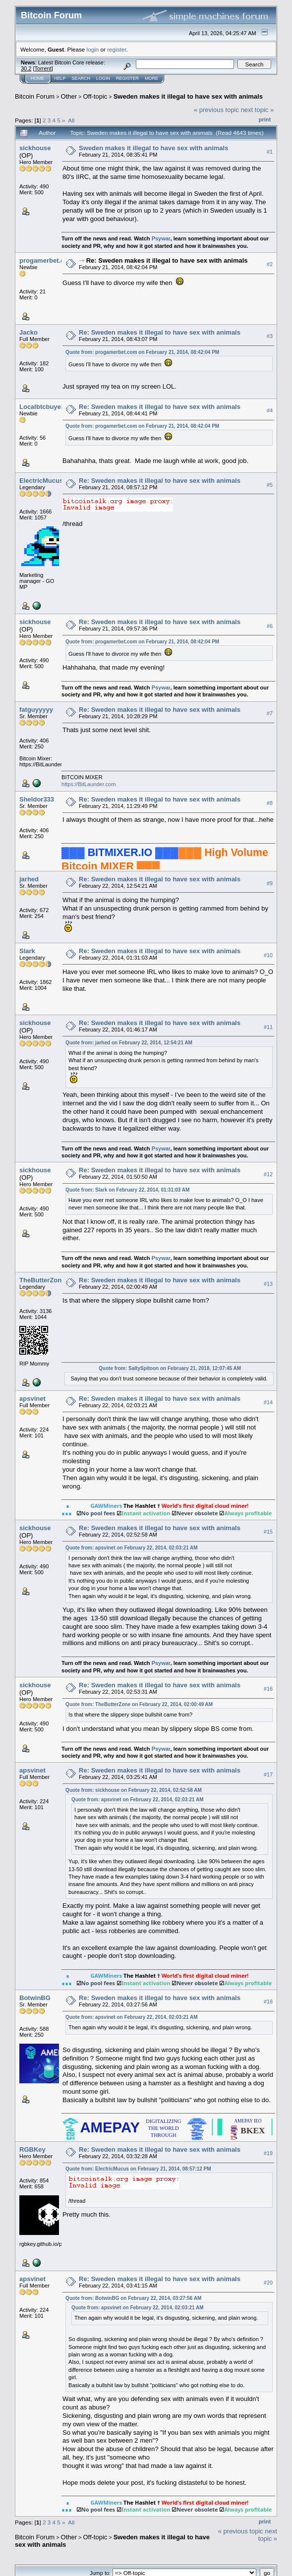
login (93, 49)
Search (81, 78)
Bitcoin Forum (35, 96)
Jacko (28, 332)
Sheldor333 (36, 799)
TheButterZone (42, 1280)
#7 (270, 713)
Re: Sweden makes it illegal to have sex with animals (167, 260)
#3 (270, 337)
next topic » (257, 110)
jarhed (29, 879)
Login (103, 78)
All (71, 120)
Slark (27, 951)
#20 (268, 2283)
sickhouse (35, 148)
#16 (268, 1689)
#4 (270, 410)
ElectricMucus (41, 480)
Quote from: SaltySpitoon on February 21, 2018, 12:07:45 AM (170, 1368)
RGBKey (32, 2149)
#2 (270, 265)
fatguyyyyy (36, 709)
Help (60, 78)
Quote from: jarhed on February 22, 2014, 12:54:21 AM (128, 1042)
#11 (268, 1027)
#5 (270, 485)
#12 (268, 1174)
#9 (270, 883)
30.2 (26, 68)
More (151, 78)
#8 (270, 803)
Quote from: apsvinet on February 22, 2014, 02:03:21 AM (131, 1547)
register (116, 49)
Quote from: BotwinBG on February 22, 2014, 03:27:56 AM (133, 2298)
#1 (270, 152)
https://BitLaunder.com (88, 784)
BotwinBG (35, 1998)
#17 (268, 1774)
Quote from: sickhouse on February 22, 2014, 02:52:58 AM (133, 1790)
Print (265, 119)
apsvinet (32, 1398)
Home (37, 78)
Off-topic (95, 96)
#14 (268, 1403)
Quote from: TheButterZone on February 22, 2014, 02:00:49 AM (139, 1704)
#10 (268, 955)
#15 (268, 1532)
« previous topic (216, 110)
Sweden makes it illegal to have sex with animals (188, 96)
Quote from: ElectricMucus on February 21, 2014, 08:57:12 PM (138, 2169)
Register (127, 78)
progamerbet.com (46, 260)
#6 (270, 626)
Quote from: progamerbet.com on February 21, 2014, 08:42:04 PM (142, 352)
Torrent (43, 68)
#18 (268, 2002)
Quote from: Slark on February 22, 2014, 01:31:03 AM (127, 1190)
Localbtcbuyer (41, 406)
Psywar (161, 238)
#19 (268, 2154)
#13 (268, 1284)
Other (69, 96)
